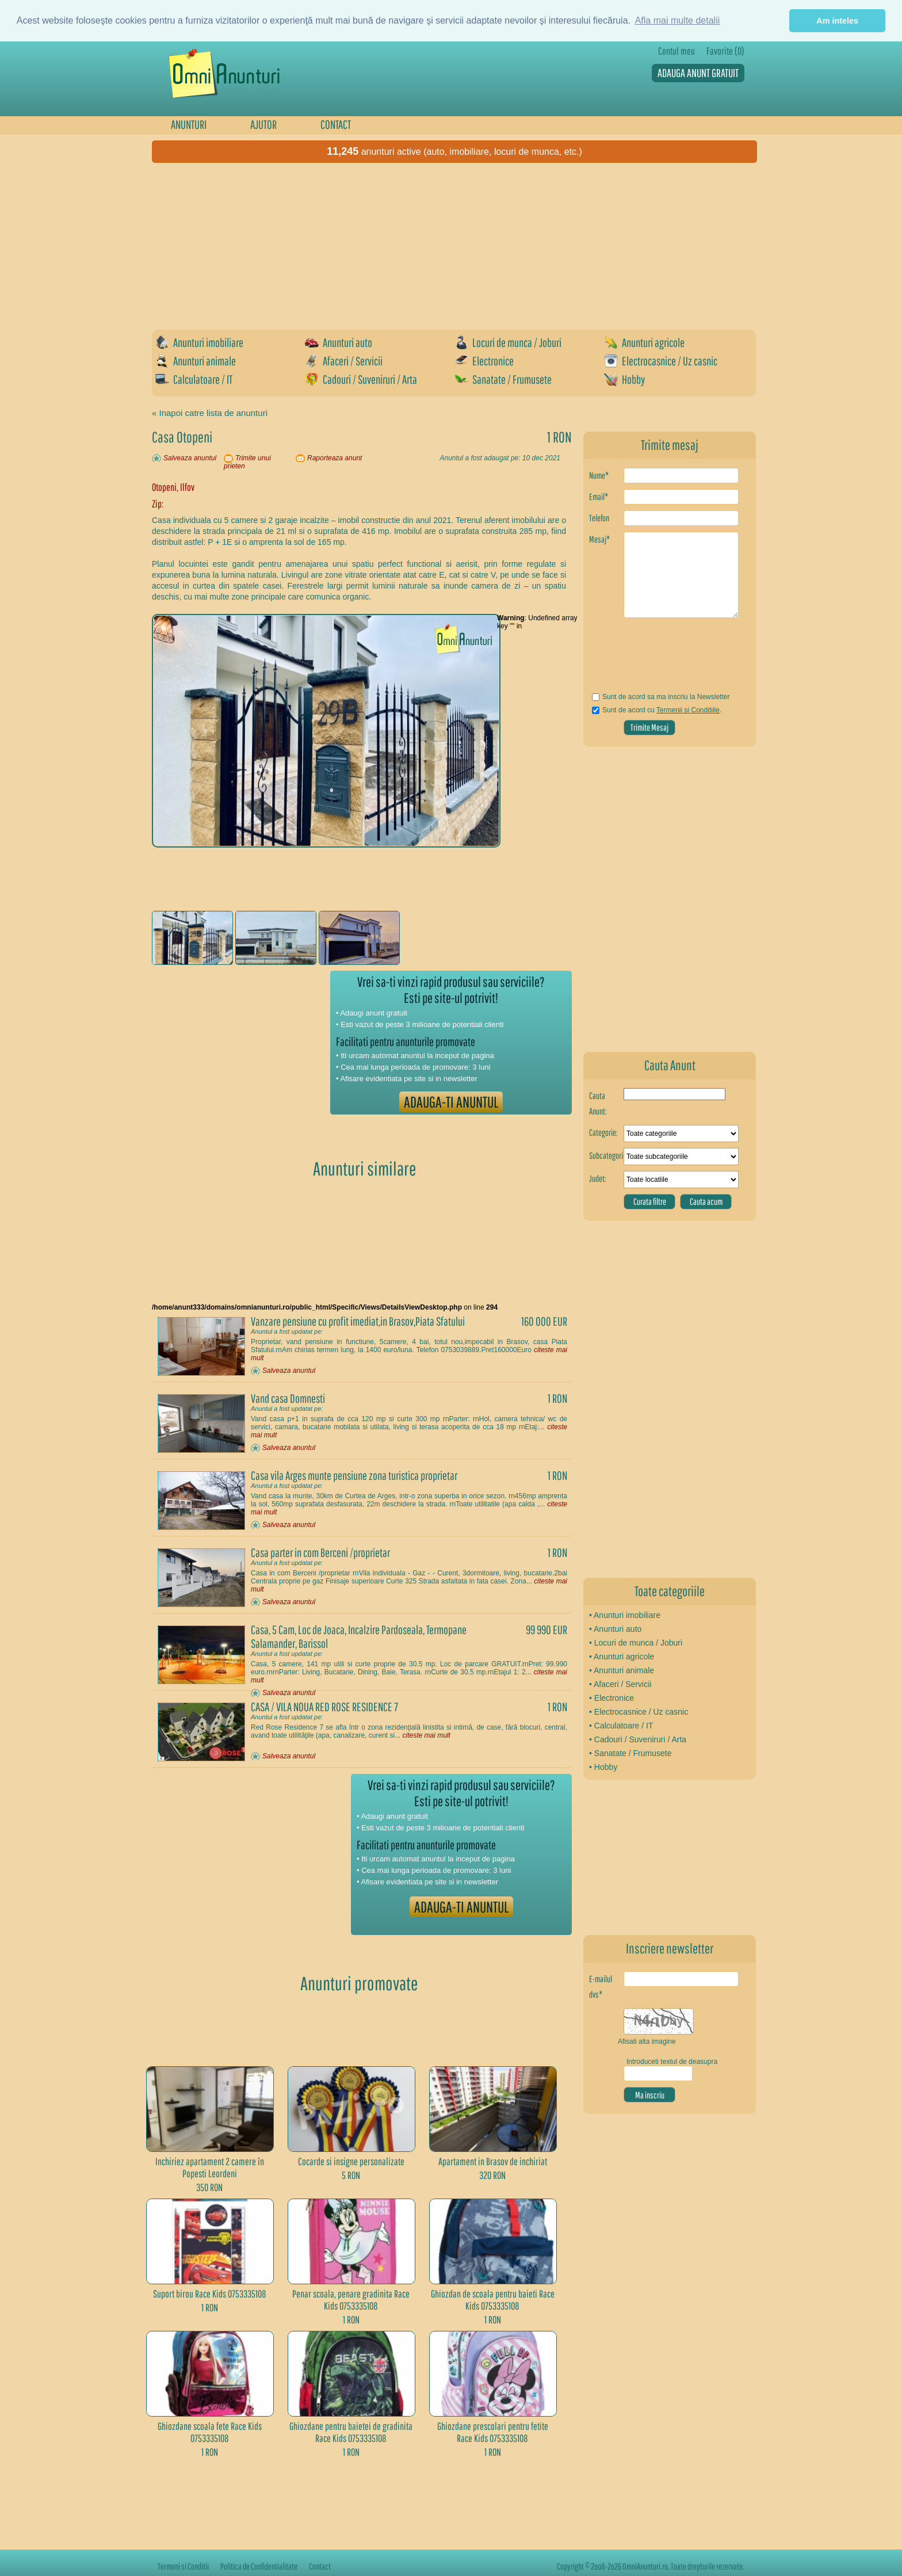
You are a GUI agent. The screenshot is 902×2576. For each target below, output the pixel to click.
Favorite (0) (725, 51)
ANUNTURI (189, 124)
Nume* (599, 475)
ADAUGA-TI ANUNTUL (451, 1101)
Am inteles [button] (837, 20)
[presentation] (656, 659)
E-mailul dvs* (600, 1986)
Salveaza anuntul (189, 458)
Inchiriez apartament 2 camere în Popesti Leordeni (209, 2167)
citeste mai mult (426, 1735)
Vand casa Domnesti (288, 1398)
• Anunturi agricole (621, 1656)
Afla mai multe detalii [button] (677, 20)
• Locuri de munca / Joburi (635, 1642)
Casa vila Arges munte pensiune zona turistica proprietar (354, 1475)
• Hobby (603, 1767)
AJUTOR (263, 124)
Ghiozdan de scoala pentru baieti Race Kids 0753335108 (493, 2300)
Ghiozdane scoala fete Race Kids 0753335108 (210, 2432)
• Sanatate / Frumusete (630, 1753)
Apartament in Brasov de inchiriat (492, 2161)
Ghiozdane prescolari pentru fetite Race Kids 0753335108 (492, 2432)
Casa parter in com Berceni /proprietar (320, 1552)
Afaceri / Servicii (344, 361)
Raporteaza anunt (334, 458)
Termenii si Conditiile (688, 710)
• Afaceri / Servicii (620, 1684)
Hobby (624, 379)
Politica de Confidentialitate (258, 2566)
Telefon (599, 518)
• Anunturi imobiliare (624, 1615)
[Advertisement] (457, 246)
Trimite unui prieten (247, 462)
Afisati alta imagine (647, 2041)
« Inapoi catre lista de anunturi (209, 413)
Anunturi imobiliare (199, 342)
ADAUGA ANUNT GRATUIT (698, 72)
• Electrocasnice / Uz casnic (638, 1711)
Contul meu (676, 51)
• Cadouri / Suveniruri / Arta (637, 1739)
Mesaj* (599, 539)
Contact (320, 2566)
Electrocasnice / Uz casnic (660, 361)
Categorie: (603, 1132)
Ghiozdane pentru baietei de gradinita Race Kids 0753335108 (350, 2432)
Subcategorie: (606, 1155)
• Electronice (611, 1698)
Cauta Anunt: (598, 1103)
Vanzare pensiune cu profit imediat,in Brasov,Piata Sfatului (358, 1321)
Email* (598, 496)
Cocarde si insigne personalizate (351, 2161)
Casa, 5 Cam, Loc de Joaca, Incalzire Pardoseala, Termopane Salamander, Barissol (359, 1636)
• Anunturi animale (621, 1670)
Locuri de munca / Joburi (507, 342)
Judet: (597, 1178)
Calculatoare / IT (193, 379)
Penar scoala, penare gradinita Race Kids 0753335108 (351, 2300)
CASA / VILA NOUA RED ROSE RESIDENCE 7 (324, 1706)
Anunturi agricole (644, 342)
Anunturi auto (338, 342)
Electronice (484, 361)
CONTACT (335, 124)
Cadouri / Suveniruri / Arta (361, 379)
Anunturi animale (195, 361)
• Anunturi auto (615, 1629)
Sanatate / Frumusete (503, 379)
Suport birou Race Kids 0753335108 (209, 2294)
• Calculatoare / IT (621, 1725)
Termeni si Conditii (183, 2566)
